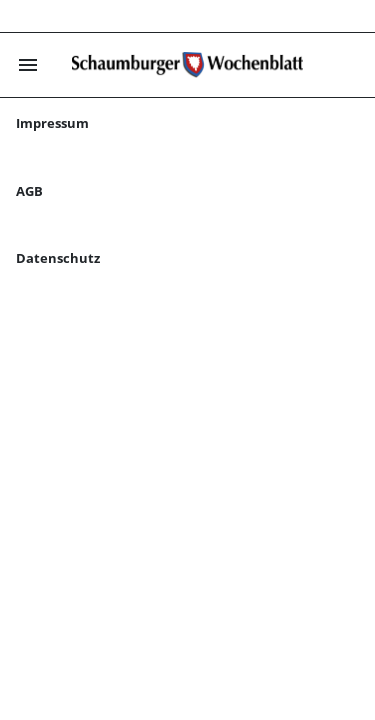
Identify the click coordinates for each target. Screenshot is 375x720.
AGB (29, 191)
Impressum (52, 123)
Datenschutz (58, 258)
